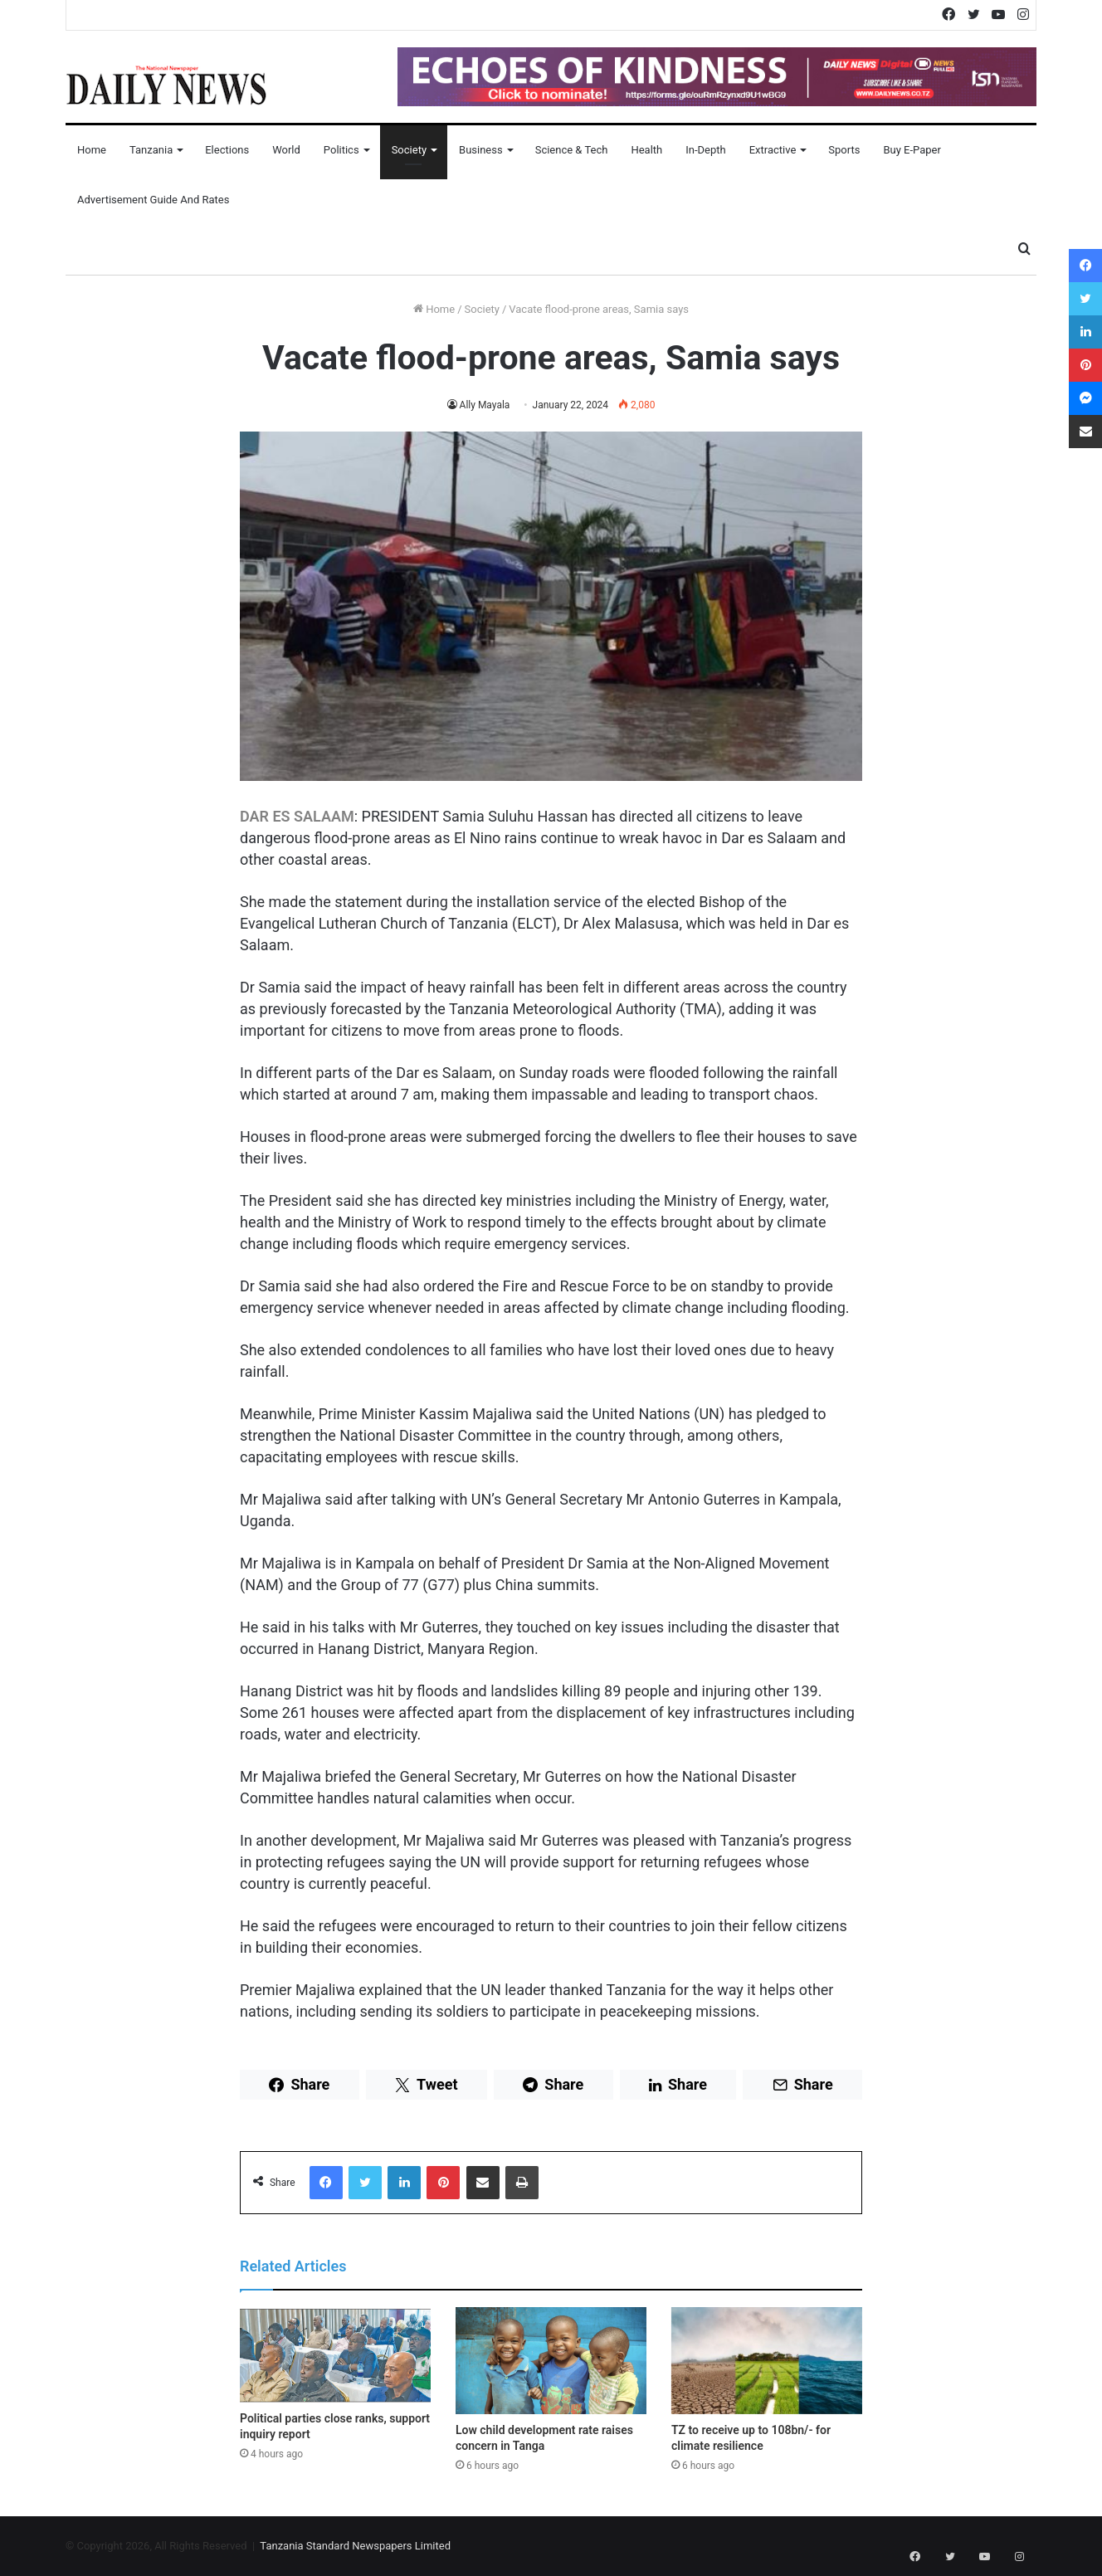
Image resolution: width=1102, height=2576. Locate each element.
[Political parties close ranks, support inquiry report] (335, 2355)
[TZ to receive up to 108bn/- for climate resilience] (766, 2361)
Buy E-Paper (911, 150)
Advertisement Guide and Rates (153, 199)
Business (481, 150)
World (286, 150)
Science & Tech (571, 150)
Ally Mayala (484, 405)
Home (91, 150)
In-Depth (705, 150)
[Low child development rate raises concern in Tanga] (551, 2361)
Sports (844, 150)
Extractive (773, 150)
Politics (341, 150)
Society (409, 150)
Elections (227, 150)
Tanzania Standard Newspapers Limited (355, 2545)
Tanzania (151, 150)
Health (646, 150)
